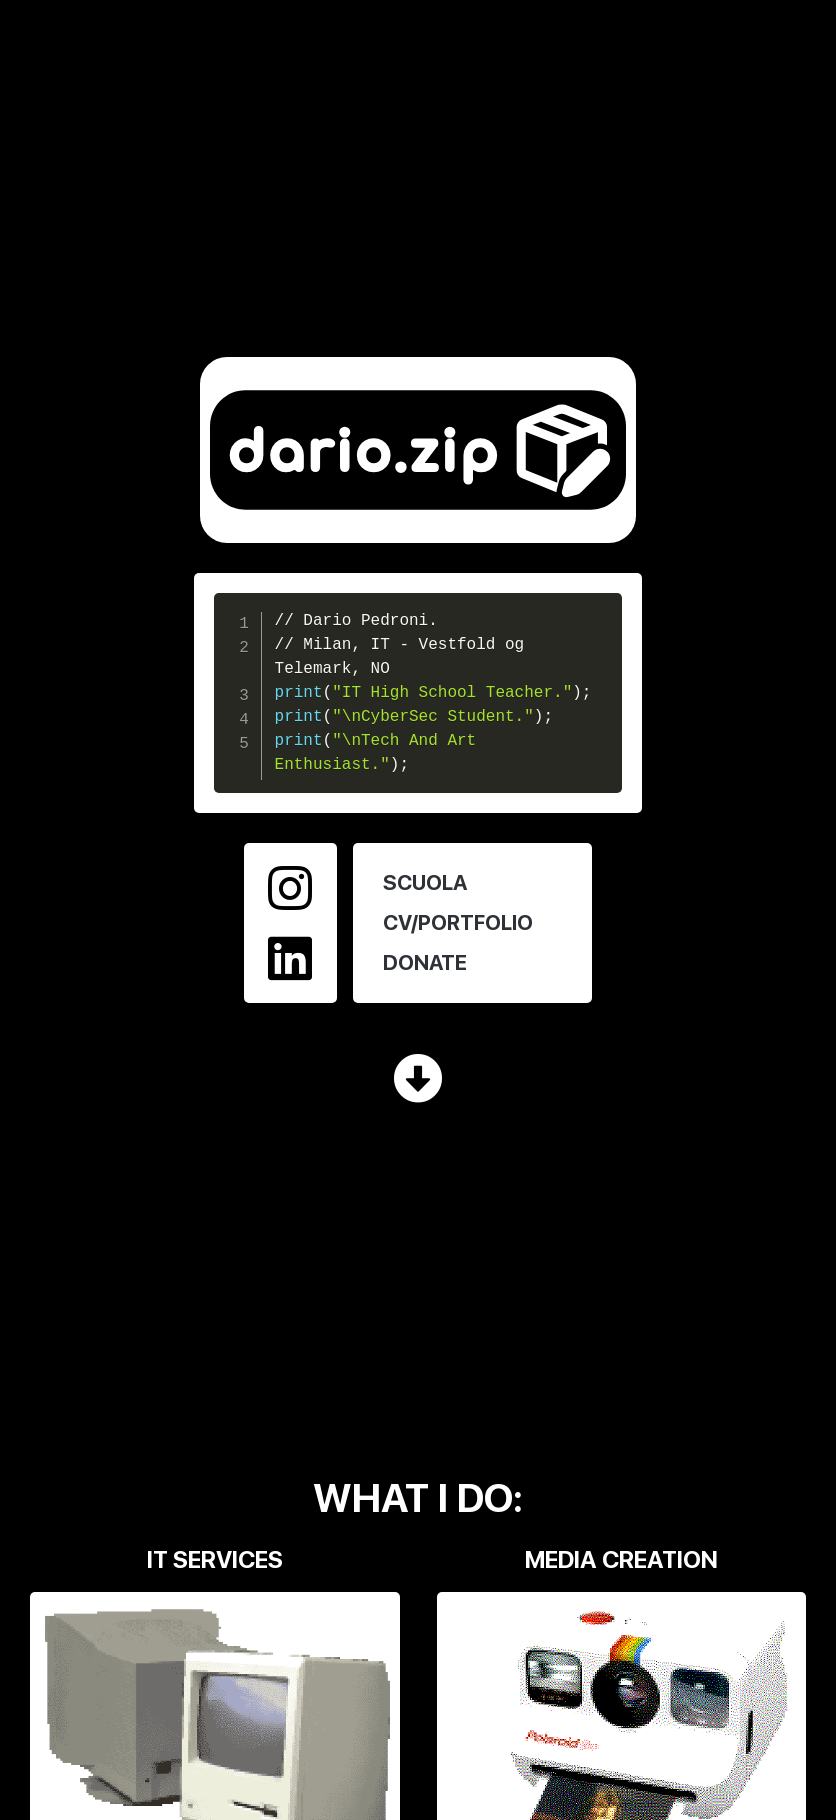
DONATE (425, 962)
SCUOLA (425, 882)
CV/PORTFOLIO (458, 922)
